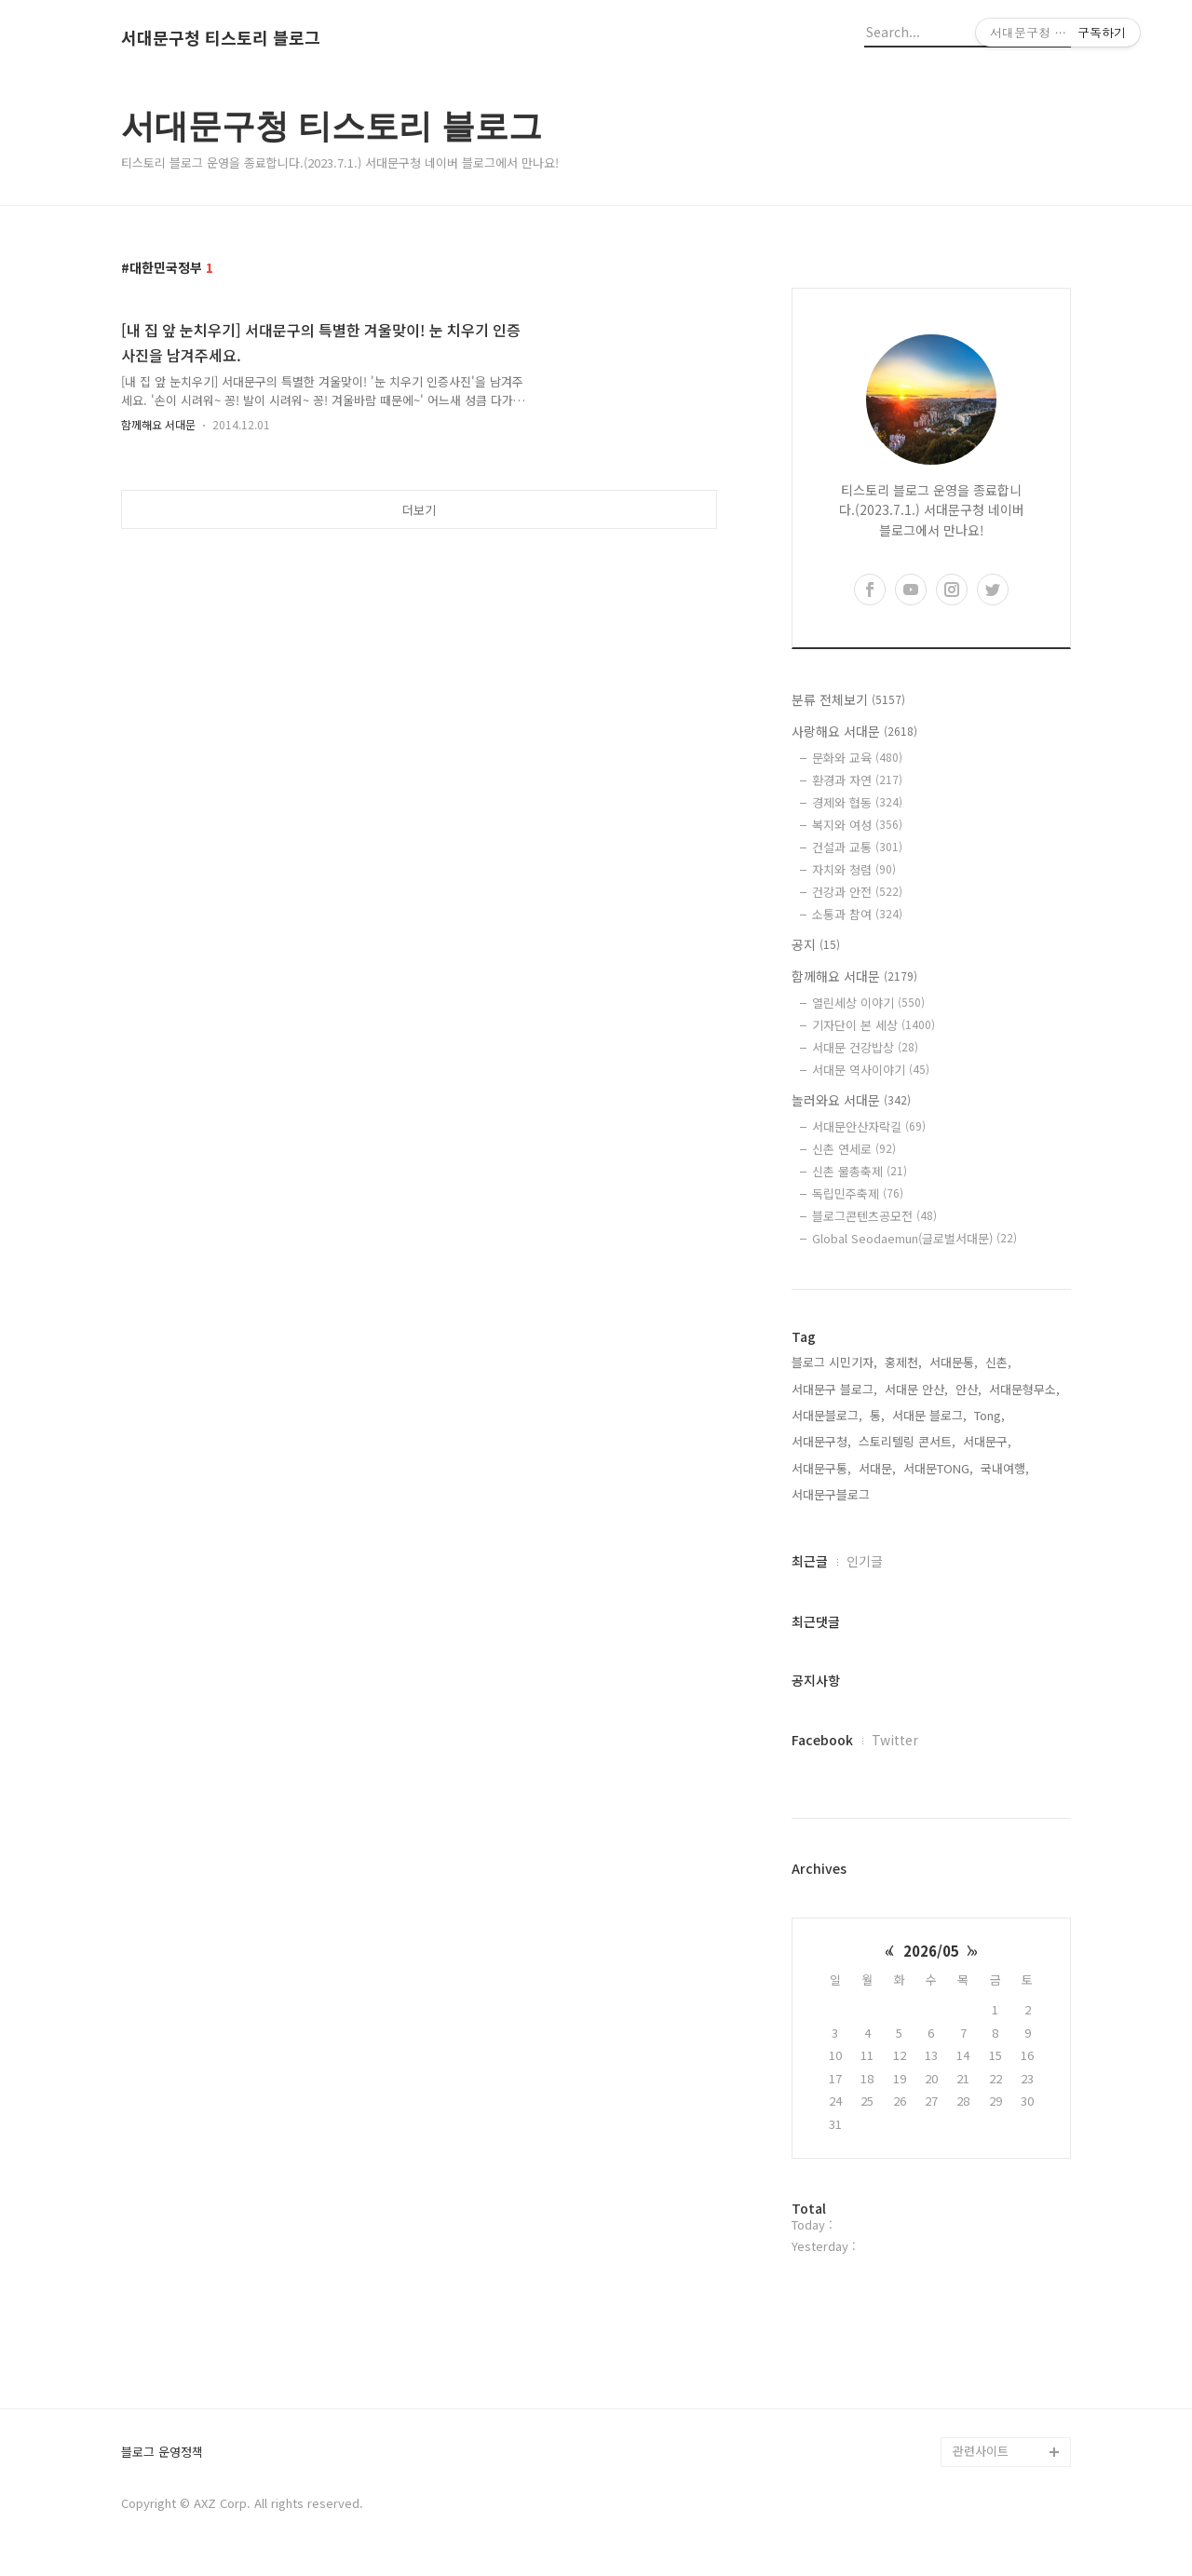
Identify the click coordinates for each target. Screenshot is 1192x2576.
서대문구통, (821, 1468)
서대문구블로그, (833, 1494)
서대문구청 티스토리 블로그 (220, 38)
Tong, (989, 1415)
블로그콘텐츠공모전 (874, 1216)
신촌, (998, 1362)
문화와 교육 (857, 757)
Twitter (895, 1739)
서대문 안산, (916, 1389)
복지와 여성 (857, 825)
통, (877, 1415)
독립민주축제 (857, 1193)
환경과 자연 (857, 780)
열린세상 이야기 (868, 1002)
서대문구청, (821, 1441)
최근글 (810, 1561)
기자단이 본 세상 (873, 1025)
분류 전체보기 (848, 699)
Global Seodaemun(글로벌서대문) (914, 1238)
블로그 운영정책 (162, 2453)
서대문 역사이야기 (870, 1069)
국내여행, (1005, 1468)
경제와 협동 (857, 802)
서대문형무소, (1024, 1389)
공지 (816, 944)
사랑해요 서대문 (854, 731)
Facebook (822, 1739)
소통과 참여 (857, 914)
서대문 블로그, (929, 1415)
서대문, (877, 1468)
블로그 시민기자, (834, 1362)
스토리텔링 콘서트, (907, 1441)
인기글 (865, 1561)
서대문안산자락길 (869, 1126)
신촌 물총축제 (859, 1171)
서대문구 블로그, (834, 1389)
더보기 (419, 510)
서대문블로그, (827, 1415)
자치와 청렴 (854, 869)
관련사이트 (981, 2451)
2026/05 (931, 1950)
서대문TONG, (938, 1468)
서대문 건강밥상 (865, 1047)
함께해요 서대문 (158, 424)
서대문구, (987, 1441)
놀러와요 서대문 (851, 1100)
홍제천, (903, 1362)
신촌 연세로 (854, 1149)
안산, (968, 1389)
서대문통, (953, 1362)
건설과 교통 (857, 847)
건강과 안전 (857, 892)
